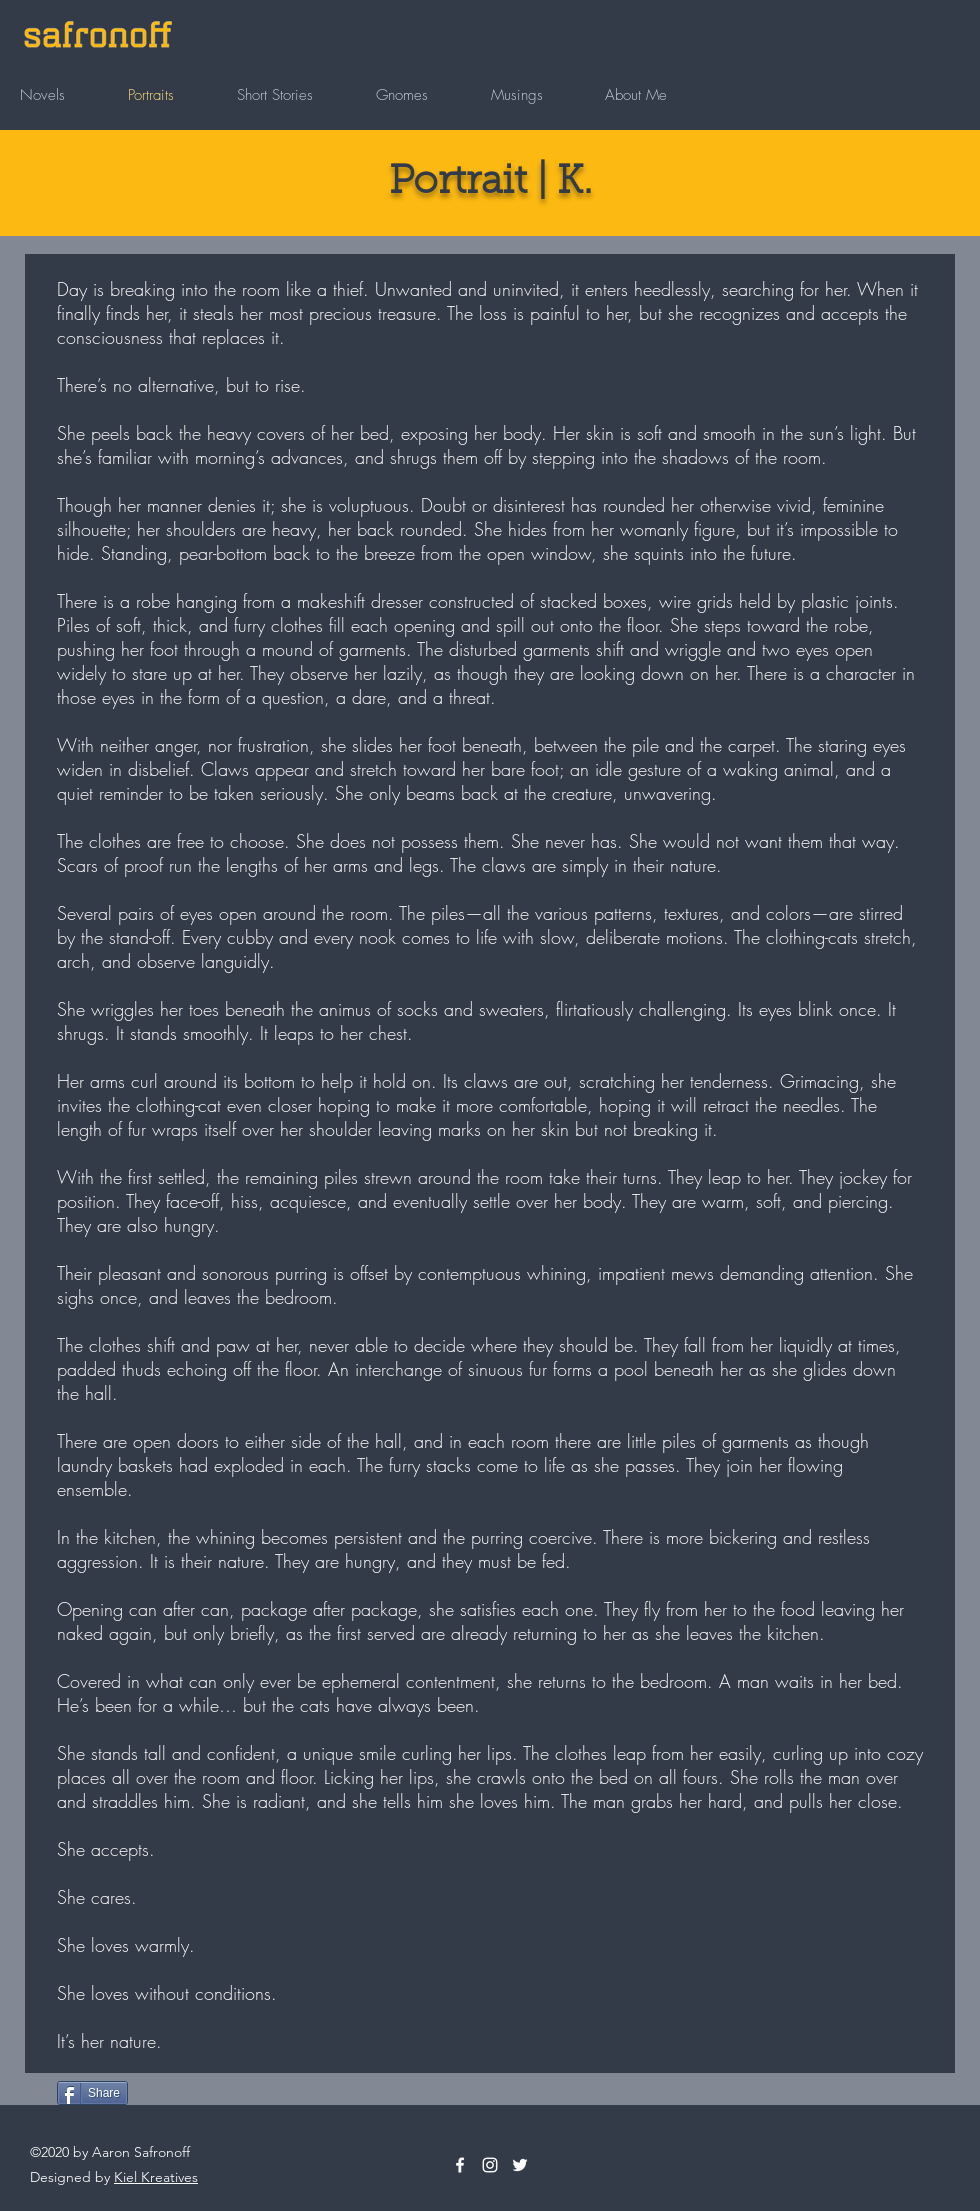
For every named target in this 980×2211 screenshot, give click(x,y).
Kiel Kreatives (156, 2177)
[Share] (92, 2093)
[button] (64, 95)
